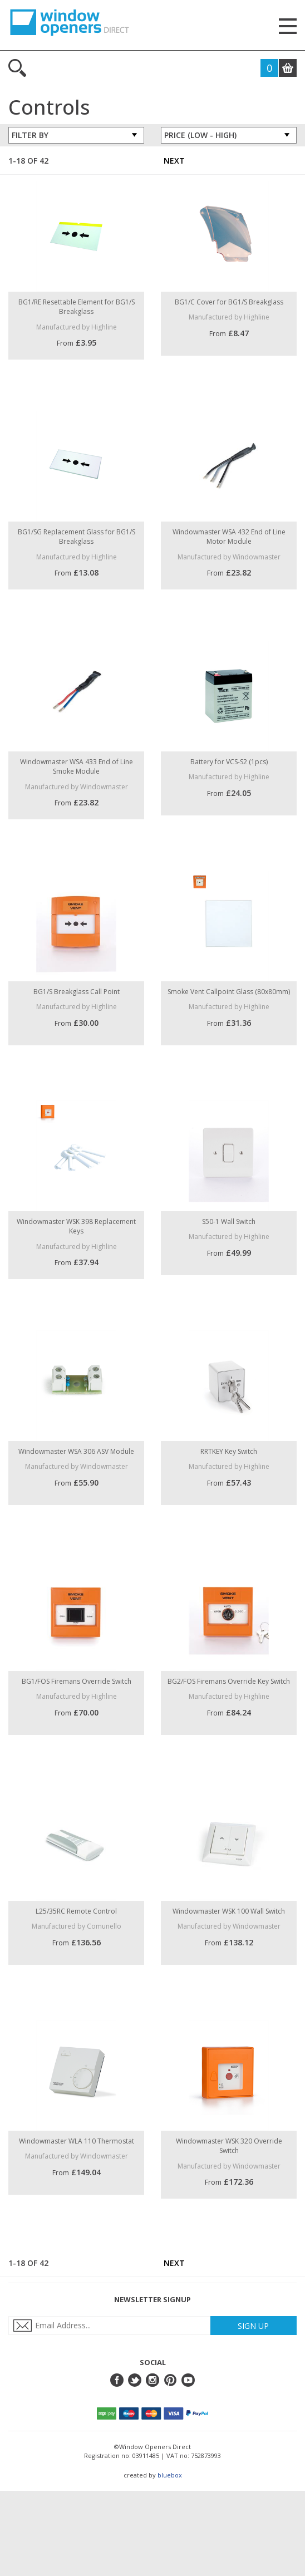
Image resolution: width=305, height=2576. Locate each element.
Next (174, 160)
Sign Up (253, 2326)
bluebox (170, 2475)
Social (153, 2362)
